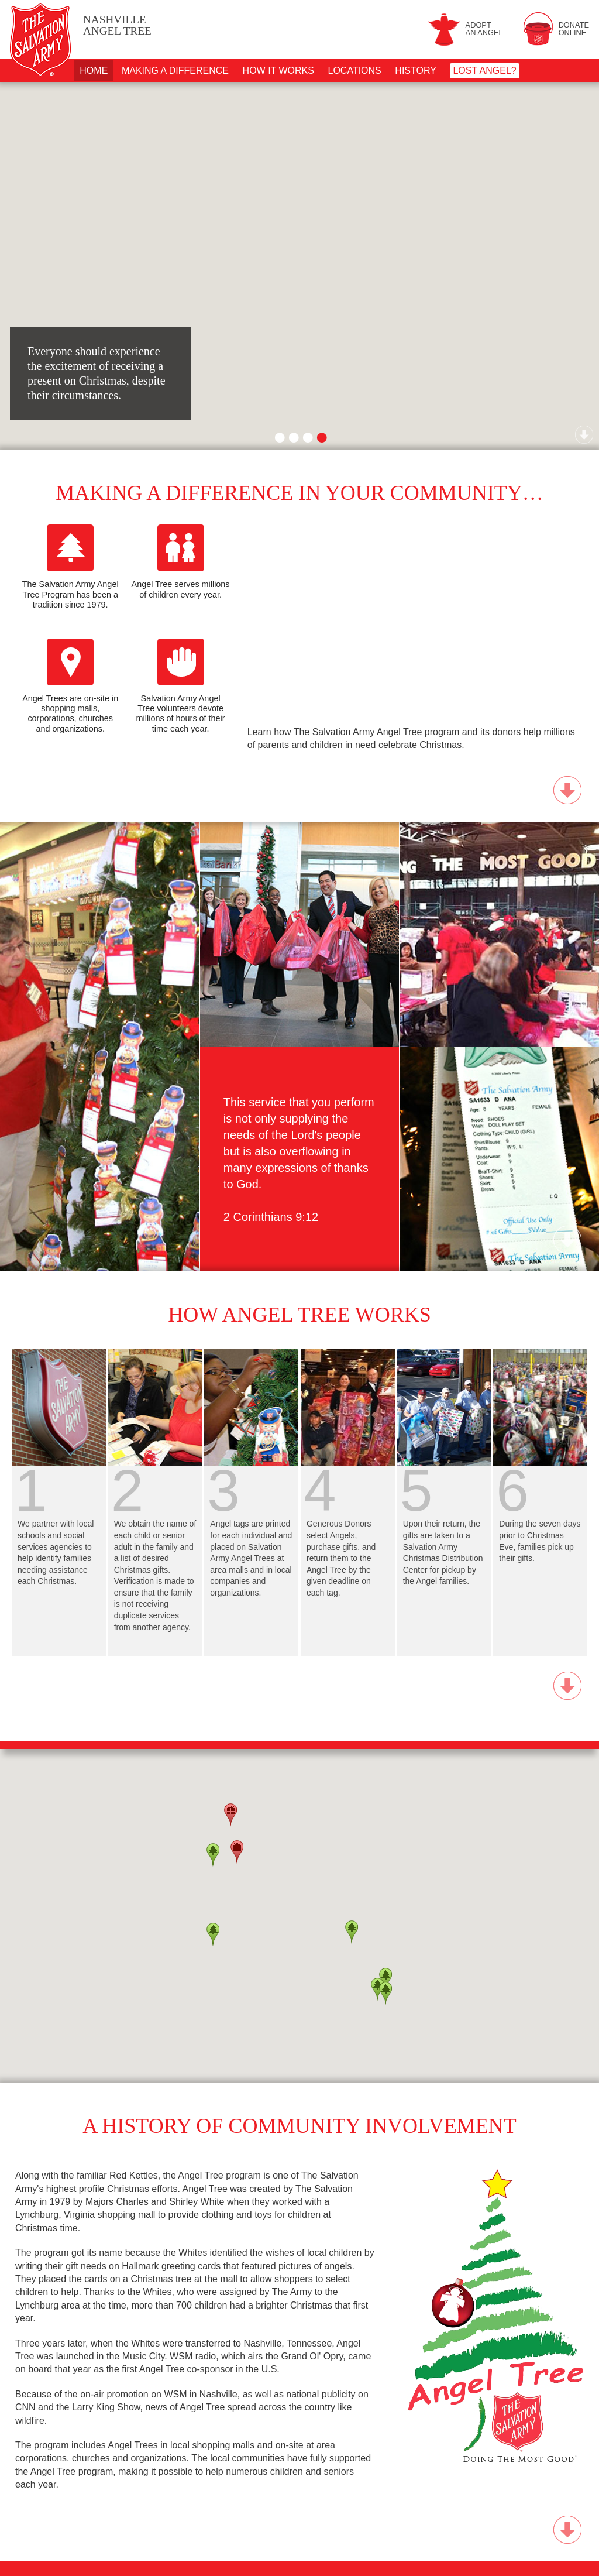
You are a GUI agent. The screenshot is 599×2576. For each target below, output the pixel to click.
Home (94, 71)
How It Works (278, 71)
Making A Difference (175, 71)
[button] (212, 1934)
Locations (354, 71)
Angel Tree (117, 25)
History (415, 71)
